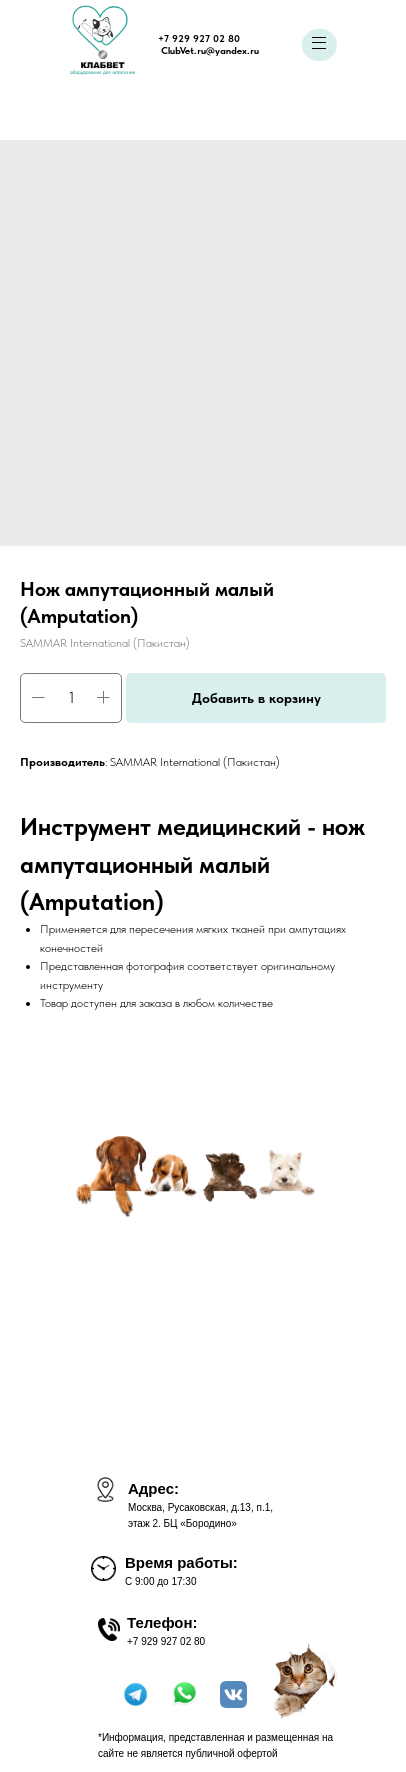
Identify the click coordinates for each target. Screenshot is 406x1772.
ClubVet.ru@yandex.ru (210, 50)
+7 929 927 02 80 (199, 38)
